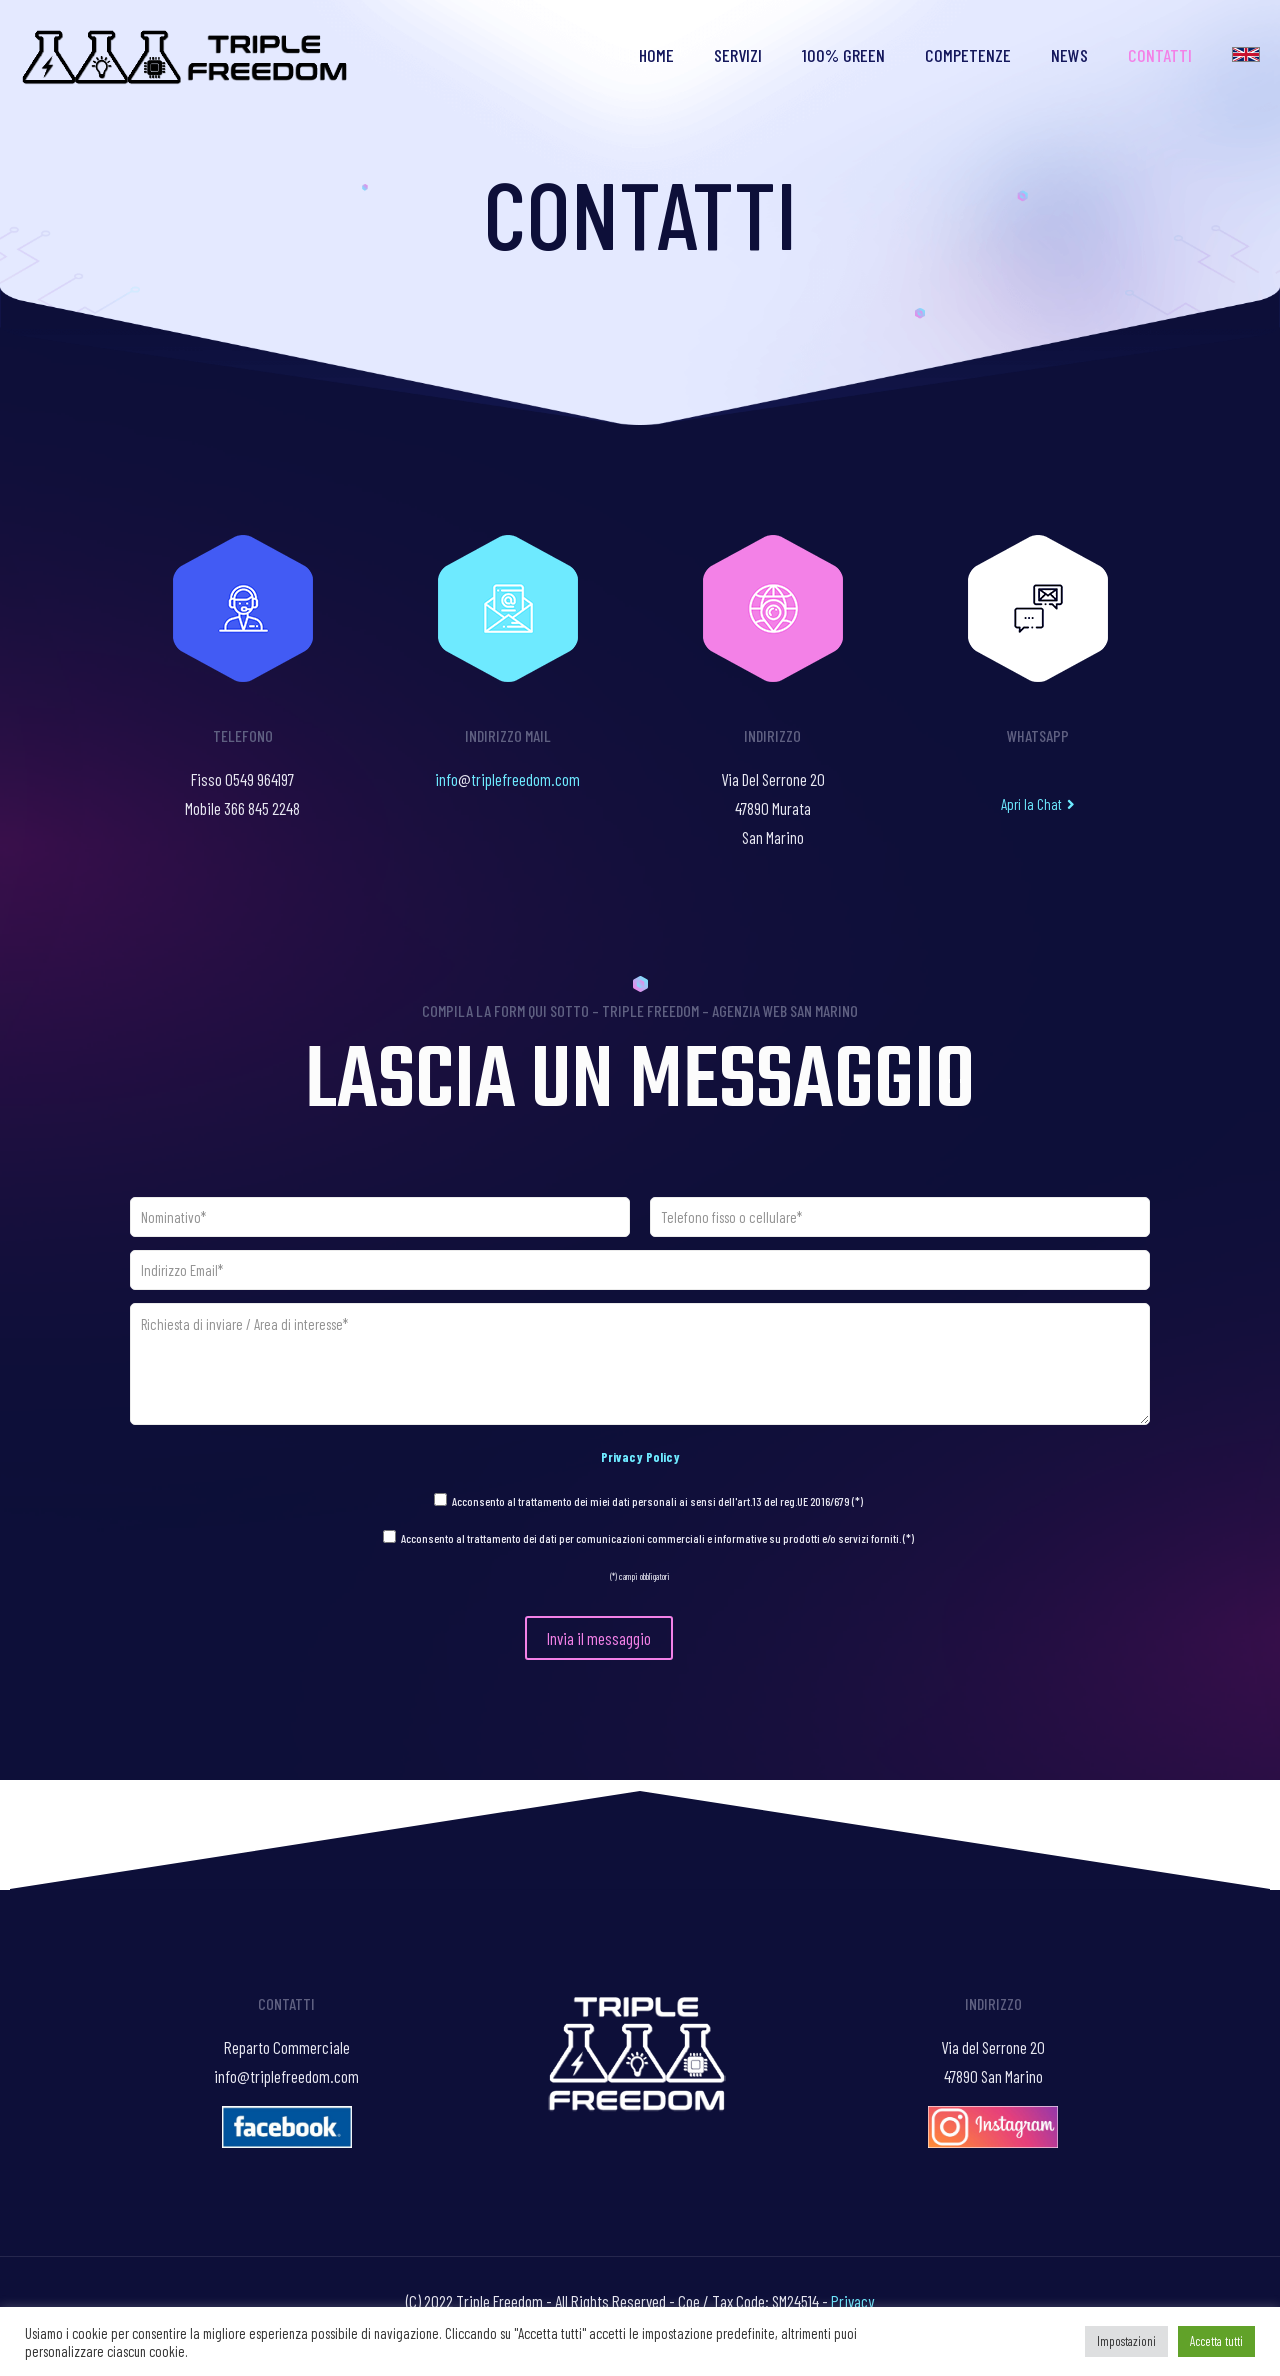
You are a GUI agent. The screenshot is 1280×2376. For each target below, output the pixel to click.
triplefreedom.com (525, 779)
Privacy (852, 2301)
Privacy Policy (640, 1457)
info (446, 779)
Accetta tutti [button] (1216, 2341)
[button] (1038, 804)
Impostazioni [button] (1126, 2341)
